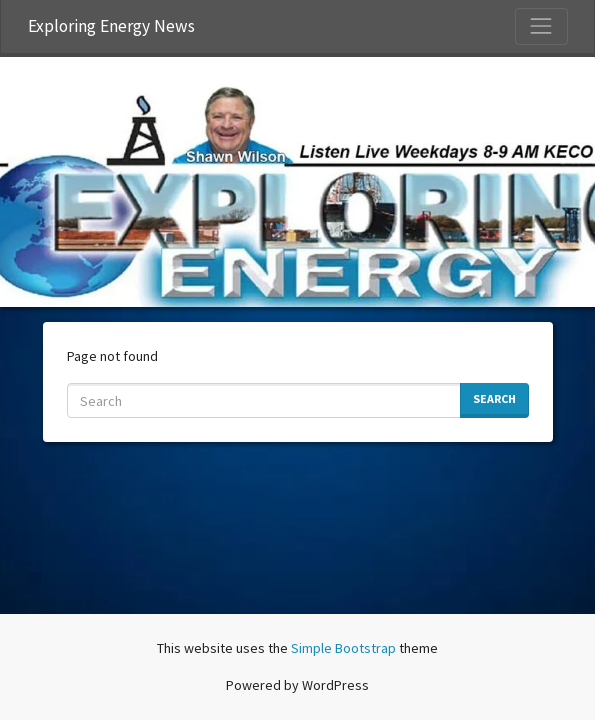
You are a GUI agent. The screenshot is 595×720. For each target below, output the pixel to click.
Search (494, 398)
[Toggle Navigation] (541, 26)
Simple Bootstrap (343, 648)
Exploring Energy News (111, 26)
